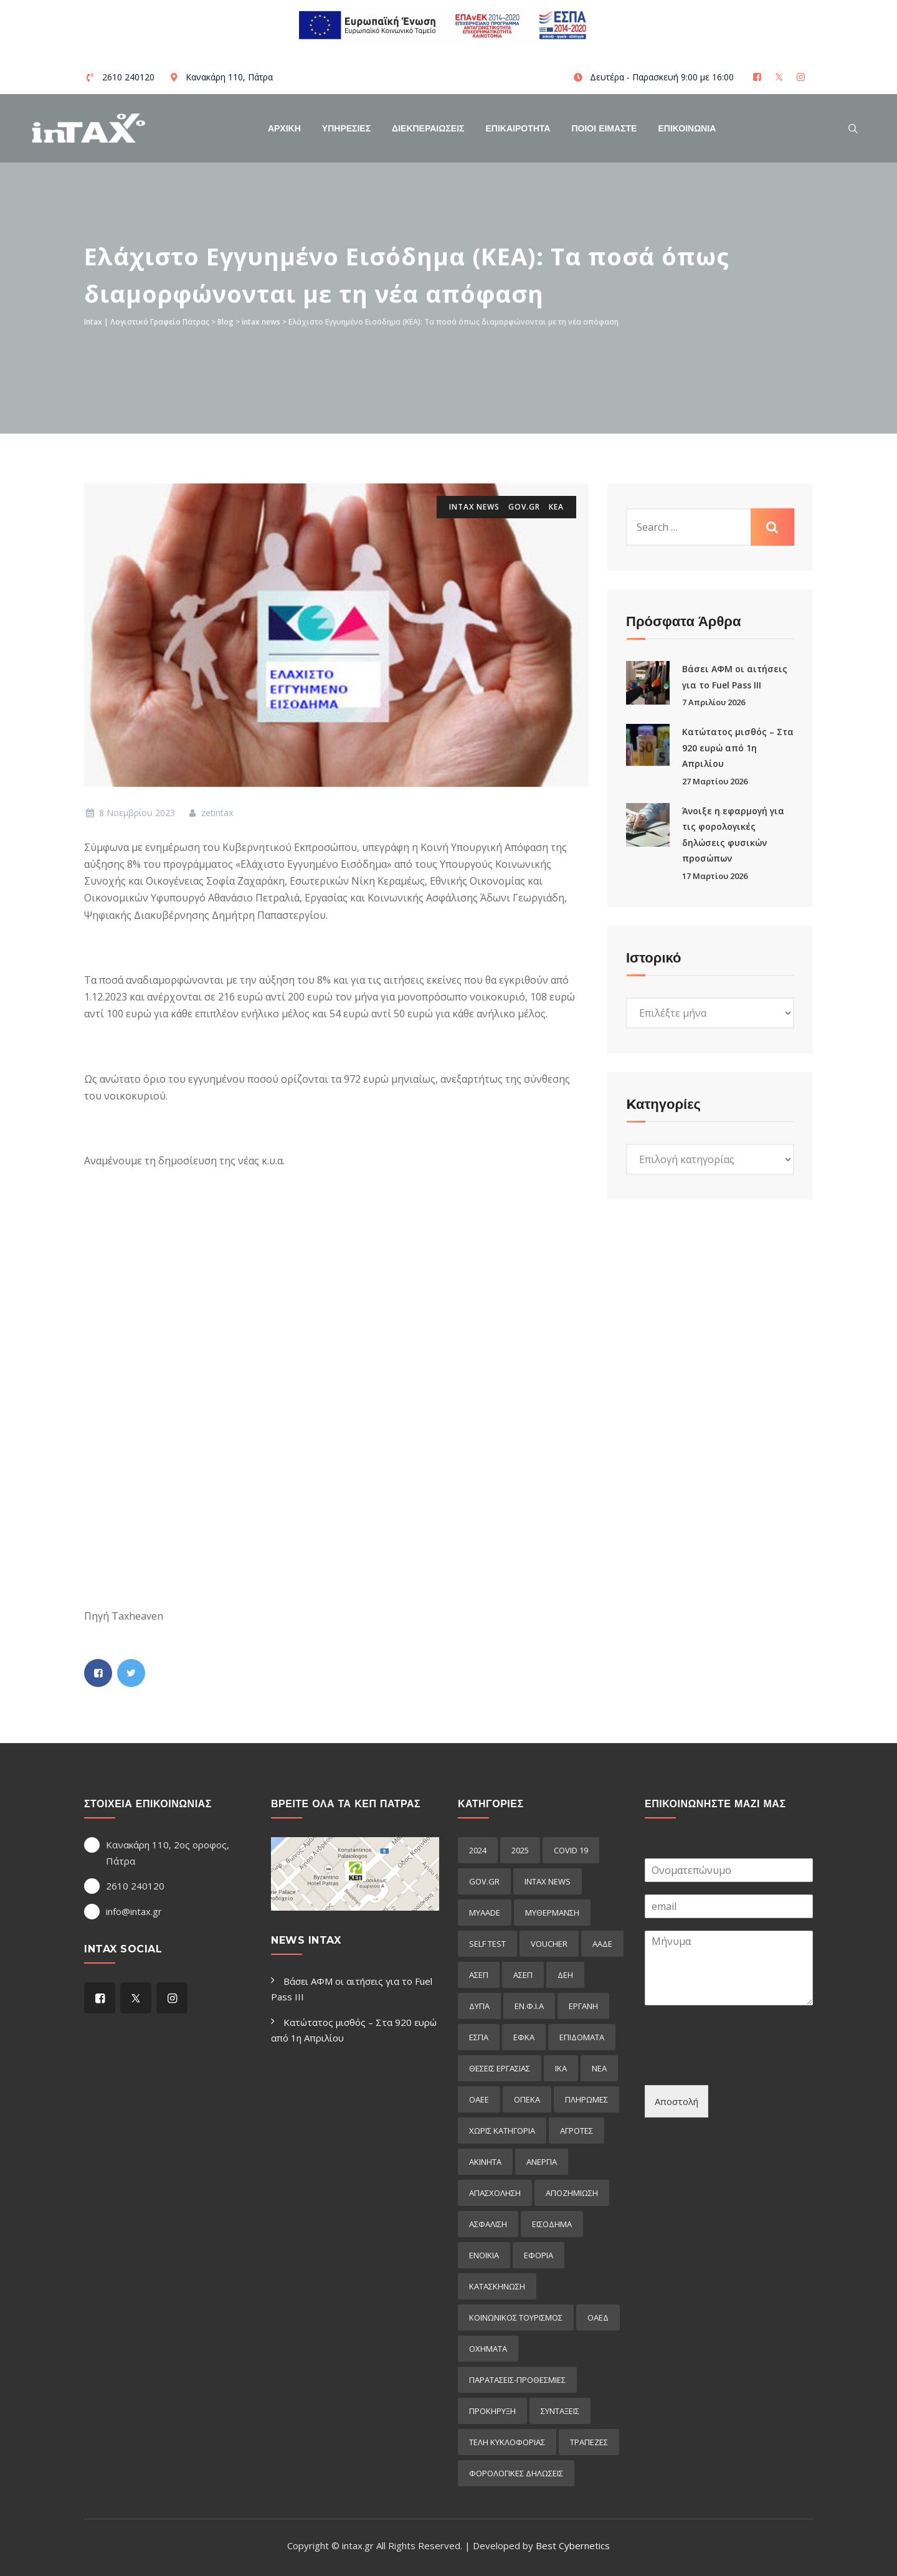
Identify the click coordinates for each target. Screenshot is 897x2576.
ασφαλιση (488, 2224)
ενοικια (484, 2255)
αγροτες (576, 2130)
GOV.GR (524, 506)
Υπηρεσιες (346, 128)
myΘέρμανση (552, 1912)
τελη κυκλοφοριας (507, 2442)
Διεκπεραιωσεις (428, 128)
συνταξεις (560, 2411)
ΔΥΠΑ (479, 2006)
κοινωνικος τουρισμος (515, 2317)
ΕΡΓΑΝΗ (583, 2006)
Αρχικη (284, 128)
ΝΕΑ (599, 2068)
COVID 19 (571, 1850)
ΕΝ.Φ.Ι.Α (529, 2006)
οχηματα (488, 2348)
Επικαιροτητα (518, 128)
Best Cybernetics (573, 2545)
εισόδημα (552, 2224)
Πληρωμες (586, 2099)
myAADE (484, 1912)
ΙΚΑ (561, 2068)
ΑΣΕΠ (478, 1974)
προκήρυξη (492, 2411)
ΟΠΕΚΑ (527, 2099)
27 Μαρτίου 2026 (715, 781)
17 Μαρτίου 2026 (715, 876)
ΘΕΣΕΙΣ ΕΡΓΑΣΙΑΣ (499, 2068)
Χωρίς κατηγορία (502, 2130)
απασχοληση (495, 2192)
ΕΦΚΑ (523, 2037)
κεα (556, 506)
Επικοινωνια (687, 128)
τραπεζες (589, 2442)
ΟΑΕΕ (479, 2099)
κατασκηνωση (497, 2286)
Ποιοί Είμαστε (604, 128)
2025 (520, 1850)
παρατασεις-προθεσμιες (517, 2379)
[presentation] (739, 2064)
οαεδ (598, 2317)
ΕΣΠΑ (478, 2037)
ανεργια (541, 2161)
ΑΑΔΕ (602, 1943)
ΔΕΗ (565, 1974)
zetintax (210, 813)
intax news (474, 506)
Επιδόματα (581, 2037)
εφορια (538, 2255)
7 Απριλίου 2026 (713, 702)
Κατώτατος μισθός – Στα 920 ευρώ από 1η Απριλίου (738, 747)
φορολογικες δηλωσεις (516, 2473)
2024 (477, 1850)
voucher (549, 1943)
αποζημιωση (572, 2192)
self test (487, 1943)
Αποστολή (676, 2101)
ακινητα (485, 2161)
